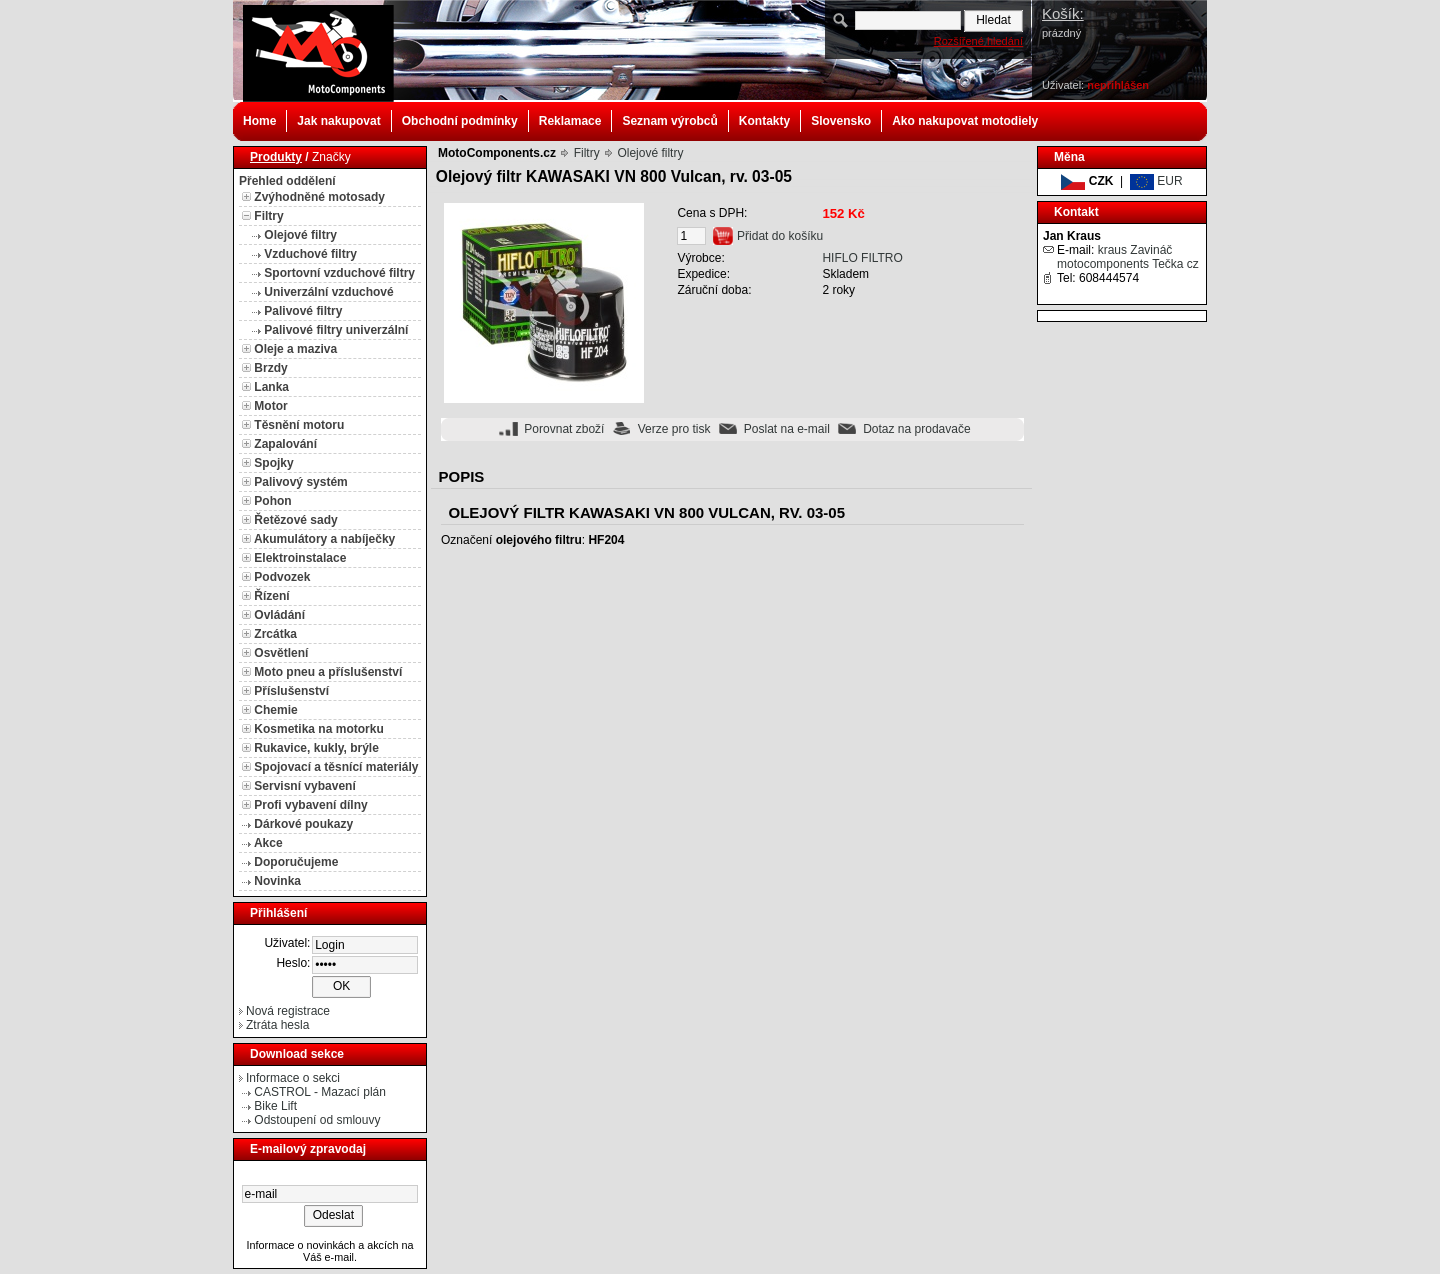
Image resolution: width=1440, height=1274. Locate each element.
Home (259, 121)
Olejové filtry (300, 235)
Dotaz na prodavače (916, 429)
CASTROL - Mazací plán (320, 1092)
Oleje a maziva (295, 349)
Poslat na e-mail (787, 429)
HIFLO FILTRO (862, 258)
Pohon (272, 501)
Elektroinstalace (300, 558)
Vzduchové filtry (310, 254)
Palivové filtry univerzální (336, 330)
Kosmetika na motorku (318, 729)
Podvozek (282, 577)
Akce (268, 843)
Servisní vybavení (304, 786)
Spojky (273, 463)
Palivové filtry (303, 311)
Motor (270, 406)
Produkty (276, 157)
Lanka (271, 387)
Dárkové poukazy (303, 824)
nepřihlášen (1118, 85)
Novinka (277, 881)
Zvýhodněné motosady (319, 197)
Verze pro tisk (674, 429)
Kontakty (764, 121)
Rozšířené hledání (978, 41)
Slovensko (841, 121)
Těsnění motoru (299, 425)
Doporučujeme (296, 862)
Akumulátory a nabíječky (324, 539)
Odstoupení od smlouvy (317, 1120)
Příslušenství (291, 691)
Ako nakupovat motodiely (965, 121)
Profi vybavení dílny (310, 805)
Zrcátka (275, 634)
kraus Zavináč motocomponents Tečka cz (1128, 257)
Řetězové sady (295, 520)
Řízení (271, 596)
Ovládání (279, 615)
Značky (331, 157)
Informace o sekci (293, 1078)
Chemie (275, 710)
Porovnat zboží (564, 429)
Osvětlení (281, 653)
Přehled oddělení (287, 181)
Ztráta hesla (277, 1025)
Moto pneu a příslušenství (328, 672)
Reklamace (570, 121)
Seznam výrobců (669, 121)
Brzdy (270, 368)
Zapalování (285, 444)
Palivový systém (300, 482)
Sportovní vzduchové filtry (339, 273)
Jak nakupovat (338, 121)
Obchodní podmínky (460, 121)
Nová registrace (288, 1011)
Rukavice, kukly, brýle (316, 748)
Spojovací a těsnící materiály (336, 767)
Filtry (268, 216)
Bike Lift (275, 1106)
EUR (1156, 181)
